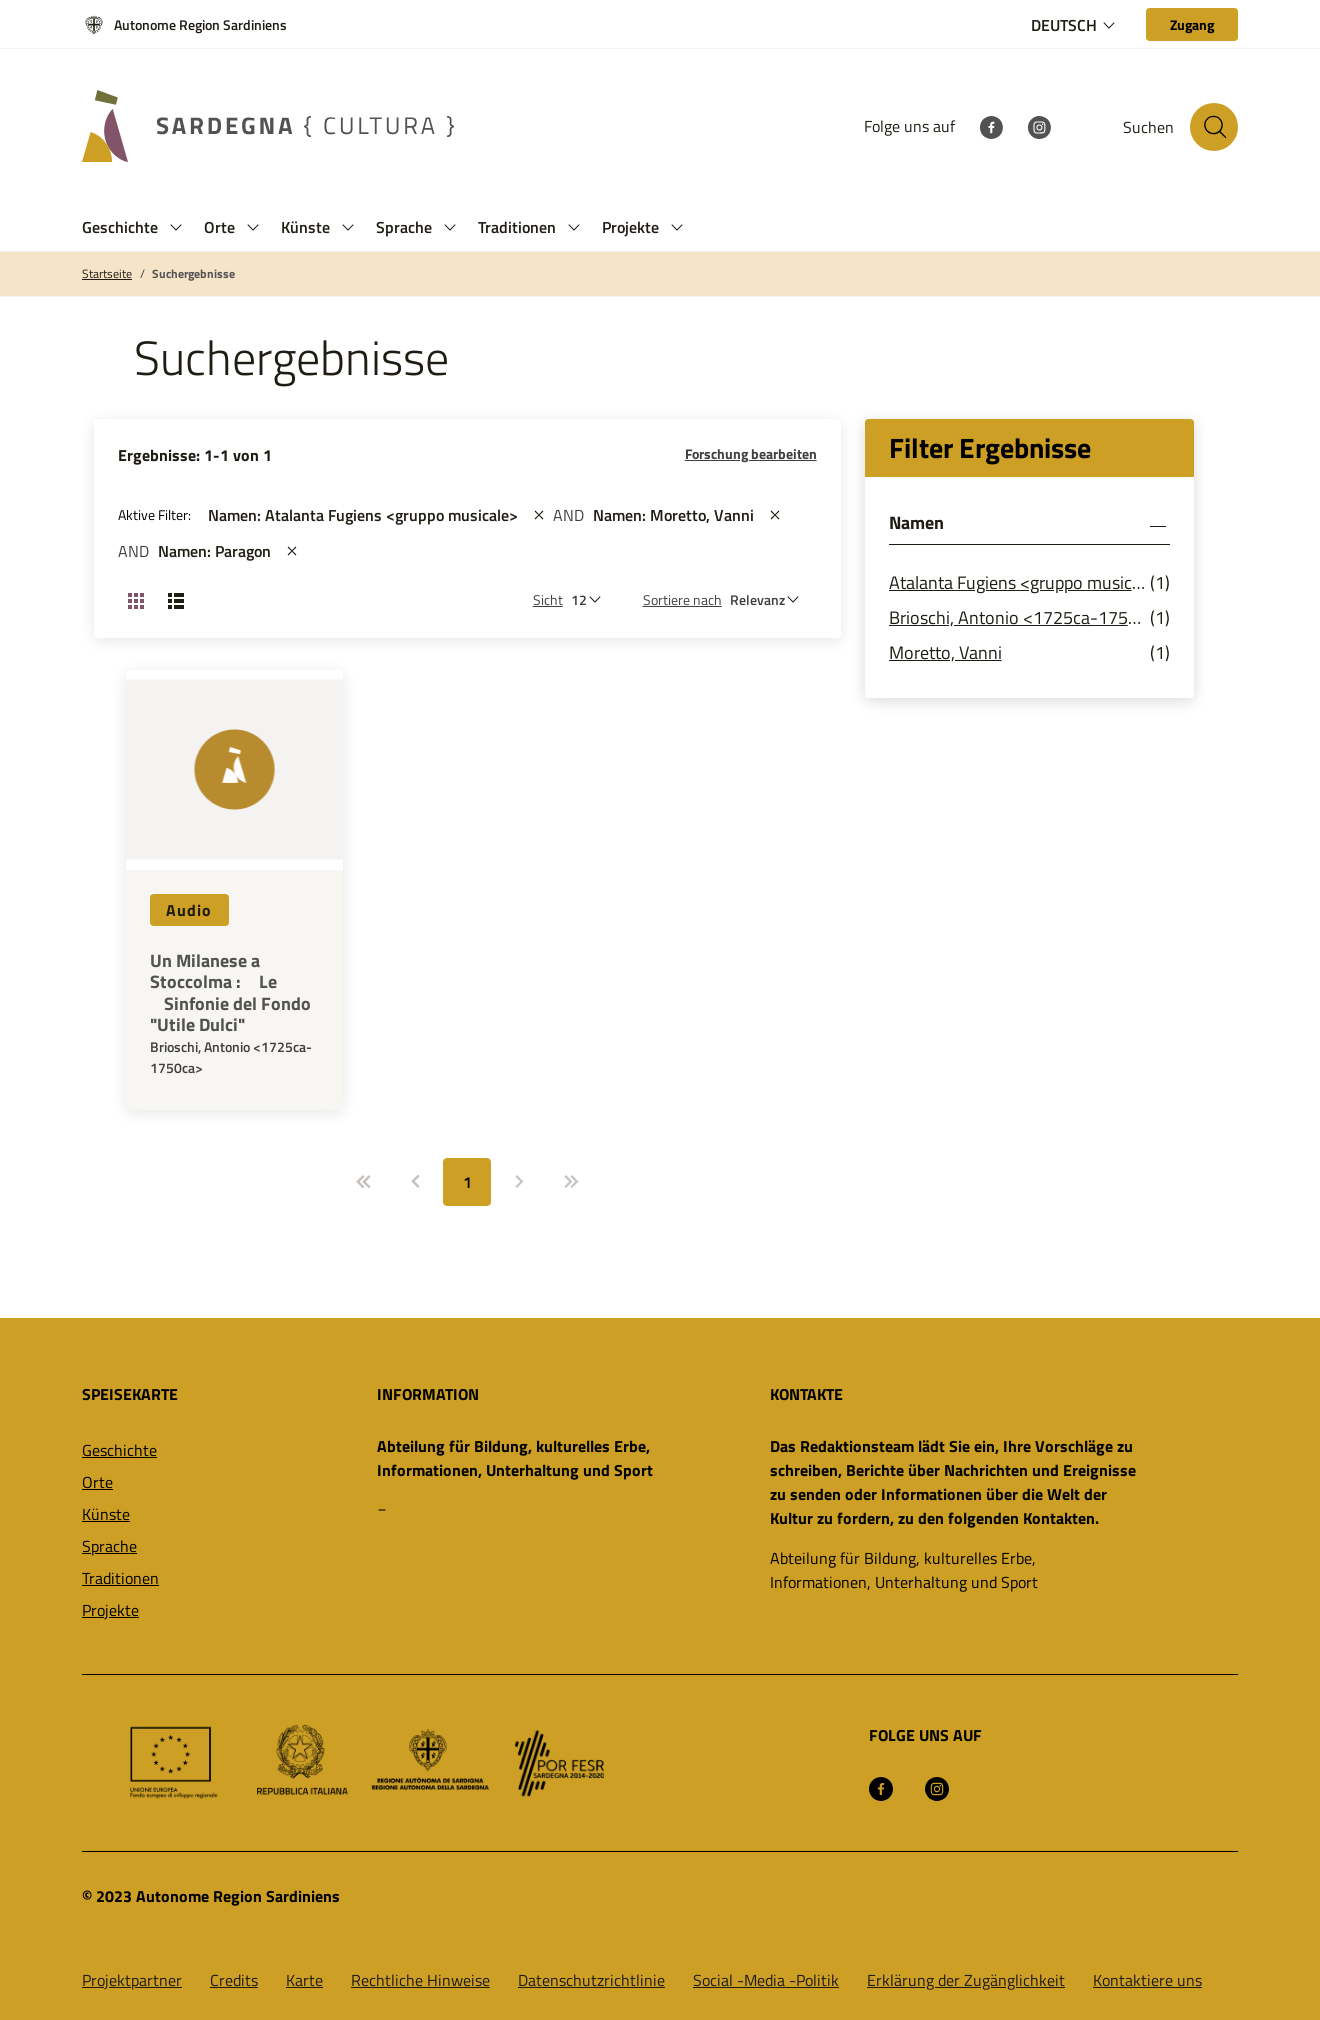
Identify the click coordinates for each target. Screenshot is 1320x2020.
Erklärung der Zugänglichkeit (966, 1980)
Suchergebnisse (193, 274)
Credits (234, 1980)
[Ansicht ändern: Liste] (176, 600)
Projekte (110, 1610)
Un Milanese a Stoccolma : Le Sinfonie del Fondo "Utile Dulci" (230, 993)
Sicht (548, 599)
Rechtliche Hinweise (420, 1980)
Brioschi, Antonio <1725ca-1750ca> (1019, 617)
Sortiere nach (682, 599)
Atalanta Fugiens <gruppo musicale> (1019, 582)
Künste (106, 1514)
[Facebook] (991, 126)
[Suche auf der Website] (1214, 127)
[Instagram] (1039, 126)
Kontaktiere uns (1147, 1980)
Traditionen (120, 1578)
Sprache (109, 1546)
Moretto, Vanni (945, 652)
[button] (176, 227)
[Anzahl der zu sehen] (591, 599)
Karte (304, 1980)
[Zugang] (1192, 24)
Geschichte (119, 1450)
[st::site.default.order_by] (769, 599)
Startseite (107, 274)
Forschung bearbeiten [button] (751, 453)
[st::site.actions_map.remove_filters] (539, 515)
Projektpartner (132, 1980)
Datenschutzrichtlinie (591, 1980)
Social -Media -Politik (766, 1980)
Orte (97, 1482)
